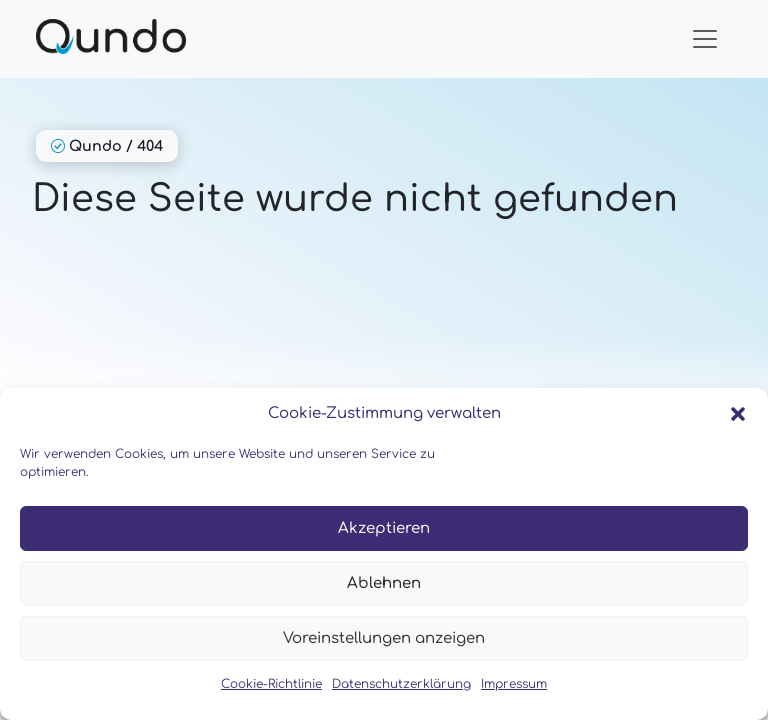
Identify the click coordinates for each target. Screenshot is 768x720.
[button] (738, 414)
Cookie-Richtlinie (271, 684)
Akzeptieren (384, 528)
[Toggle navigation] (705, 39)
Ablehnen (384, 583)
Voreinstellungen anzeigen (384, 638)
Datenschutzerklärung (401, 684)
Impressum (514, 684)
